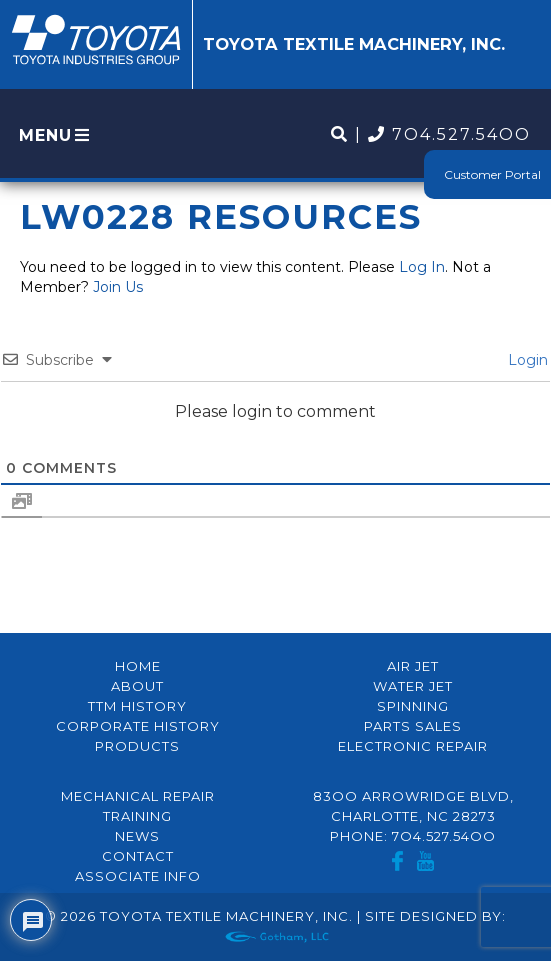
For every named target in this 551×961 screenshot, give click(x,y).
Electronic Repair (413, 746)
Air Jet (413, 666)
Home (138, 666)
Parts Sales (413, 726)
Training (137, 816)
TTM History (137, 706)
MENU (56, 135)
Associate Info (138, 876)
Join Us (118, 287)
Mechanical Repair (138, 796)
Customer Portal (492, 174)
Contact (138, 856)
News (137, 836)
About (137, 686)
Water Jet (413, 686)
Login (526, 360)
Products (137, 746)
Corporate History (138, 726)
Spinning (413, 706)
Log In (422, 267)
